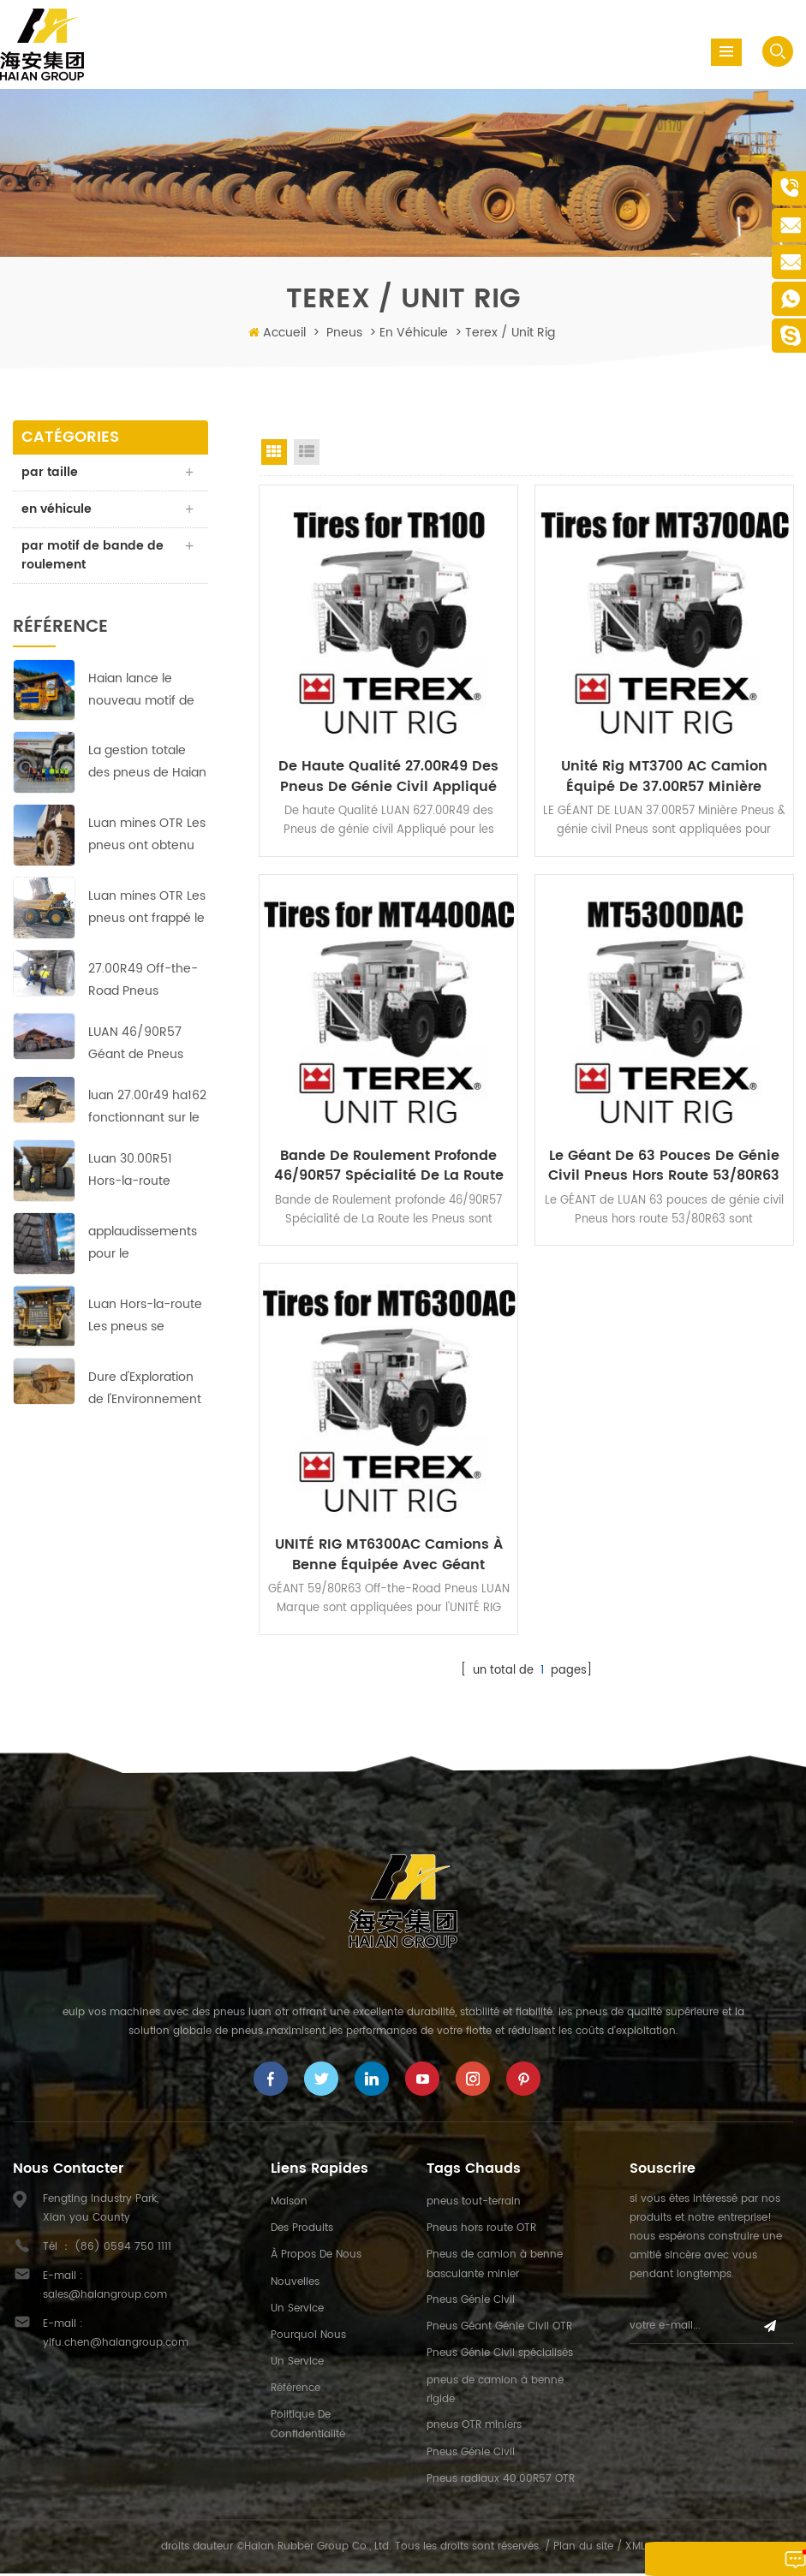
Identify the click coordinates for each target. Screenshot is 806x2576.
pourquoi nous (308, 2337)
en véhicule (413, 332)
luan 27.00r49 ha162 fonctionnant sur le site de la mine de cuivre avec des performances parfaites (147, 1108)
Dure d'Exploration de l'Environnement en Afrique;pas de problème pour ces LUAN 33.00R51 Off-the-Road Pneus (144, 1389)
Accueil (284, 332)
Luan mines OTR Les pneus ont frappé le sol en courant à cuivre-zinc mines (147, 909)
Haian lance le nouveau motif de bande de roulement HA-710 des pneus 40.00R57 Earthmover (142, 690)
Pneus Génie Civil (471, 2302)
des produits (302, 2230)
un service (297, 2311)
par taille (49, 472)
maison (289, 2204)
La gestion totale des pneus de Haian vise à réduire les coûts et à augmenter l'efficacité (147, 763)
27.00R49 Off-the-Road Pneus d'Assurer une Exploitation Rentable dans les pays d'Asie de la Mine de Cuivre (143, 981)
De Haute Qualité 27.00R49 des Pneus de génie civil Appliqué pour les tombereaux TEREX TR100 (388, 776)
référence (295, 2391)
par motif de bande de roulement (92, 555)
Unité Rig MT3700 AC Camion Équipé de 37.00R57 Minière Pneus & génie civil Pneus (664, 776)
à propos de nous (316, 2258)
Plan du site (583, 2549)
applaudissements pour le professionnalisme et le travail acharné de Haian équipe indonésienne (147, 1243)
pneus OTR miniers (474, 2428)
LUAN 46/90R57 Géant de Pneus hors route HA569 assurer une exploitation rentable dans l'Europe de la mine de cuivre (144, 1045)
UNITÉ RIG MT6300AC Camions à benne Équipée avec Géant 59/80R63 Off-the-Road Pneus (389, 1556)
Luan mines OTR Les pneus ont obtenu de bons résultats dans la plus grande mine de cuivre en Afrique (147, 836)
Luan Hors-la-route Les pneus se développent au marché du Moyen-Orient (146, 1316)
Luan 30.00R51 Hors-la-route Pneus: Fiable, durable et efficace (144, 1171)
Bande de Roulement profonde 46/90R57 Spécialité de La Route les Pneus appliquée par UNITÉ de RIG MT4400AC (389, 1166)
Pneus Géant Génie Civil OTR (499, 2329)
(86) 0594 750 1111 (123, 2249)
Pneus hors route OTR (481, 2230)
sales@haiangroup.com (105, 2297)
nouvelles (295, 2284)
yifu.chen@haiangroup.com (115, 2345)
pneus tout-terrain (474, 2204)
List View (306, 452)
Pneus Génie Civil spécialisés (500, 2356)
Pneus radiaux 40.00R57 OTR (501, 2481)
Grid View (274, 452)
